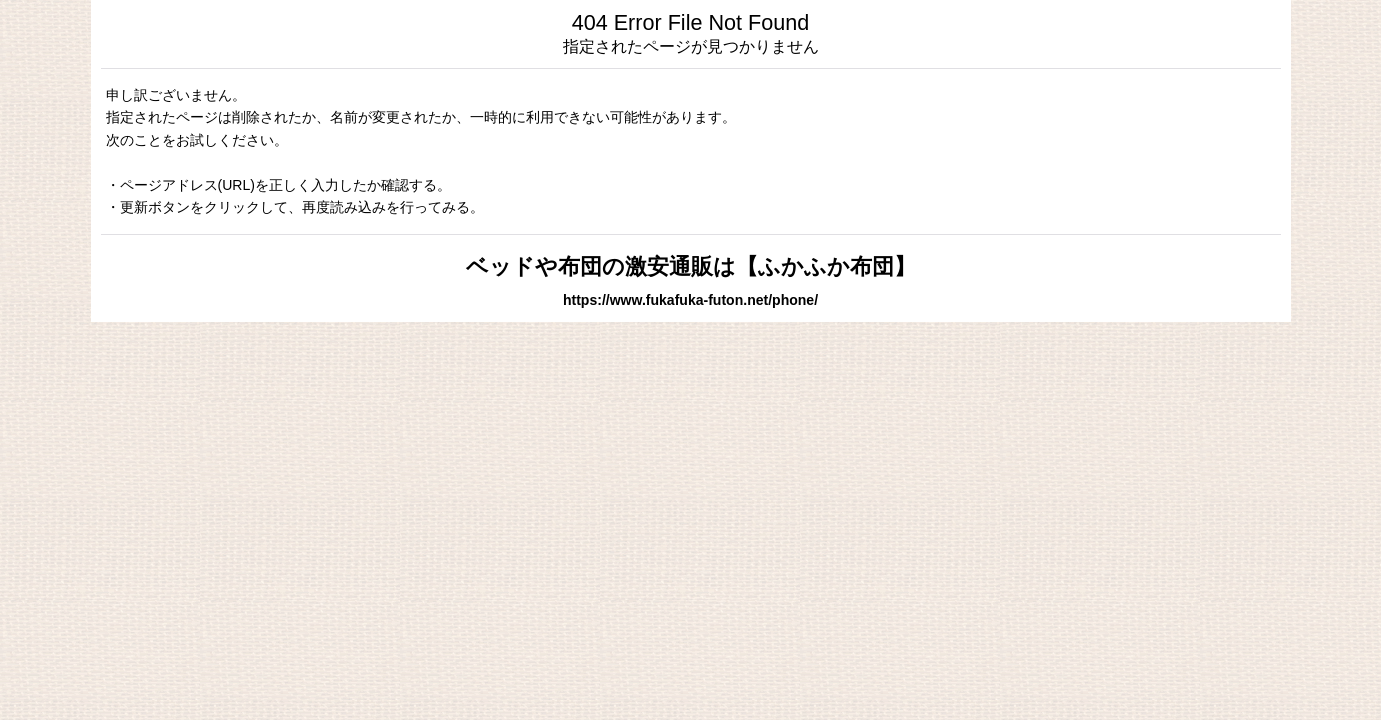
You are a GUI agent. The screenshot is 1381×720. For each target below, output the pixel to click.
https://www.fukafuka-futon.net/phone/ (690, 300)
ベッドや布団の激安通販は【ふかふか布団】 (691, 266)
